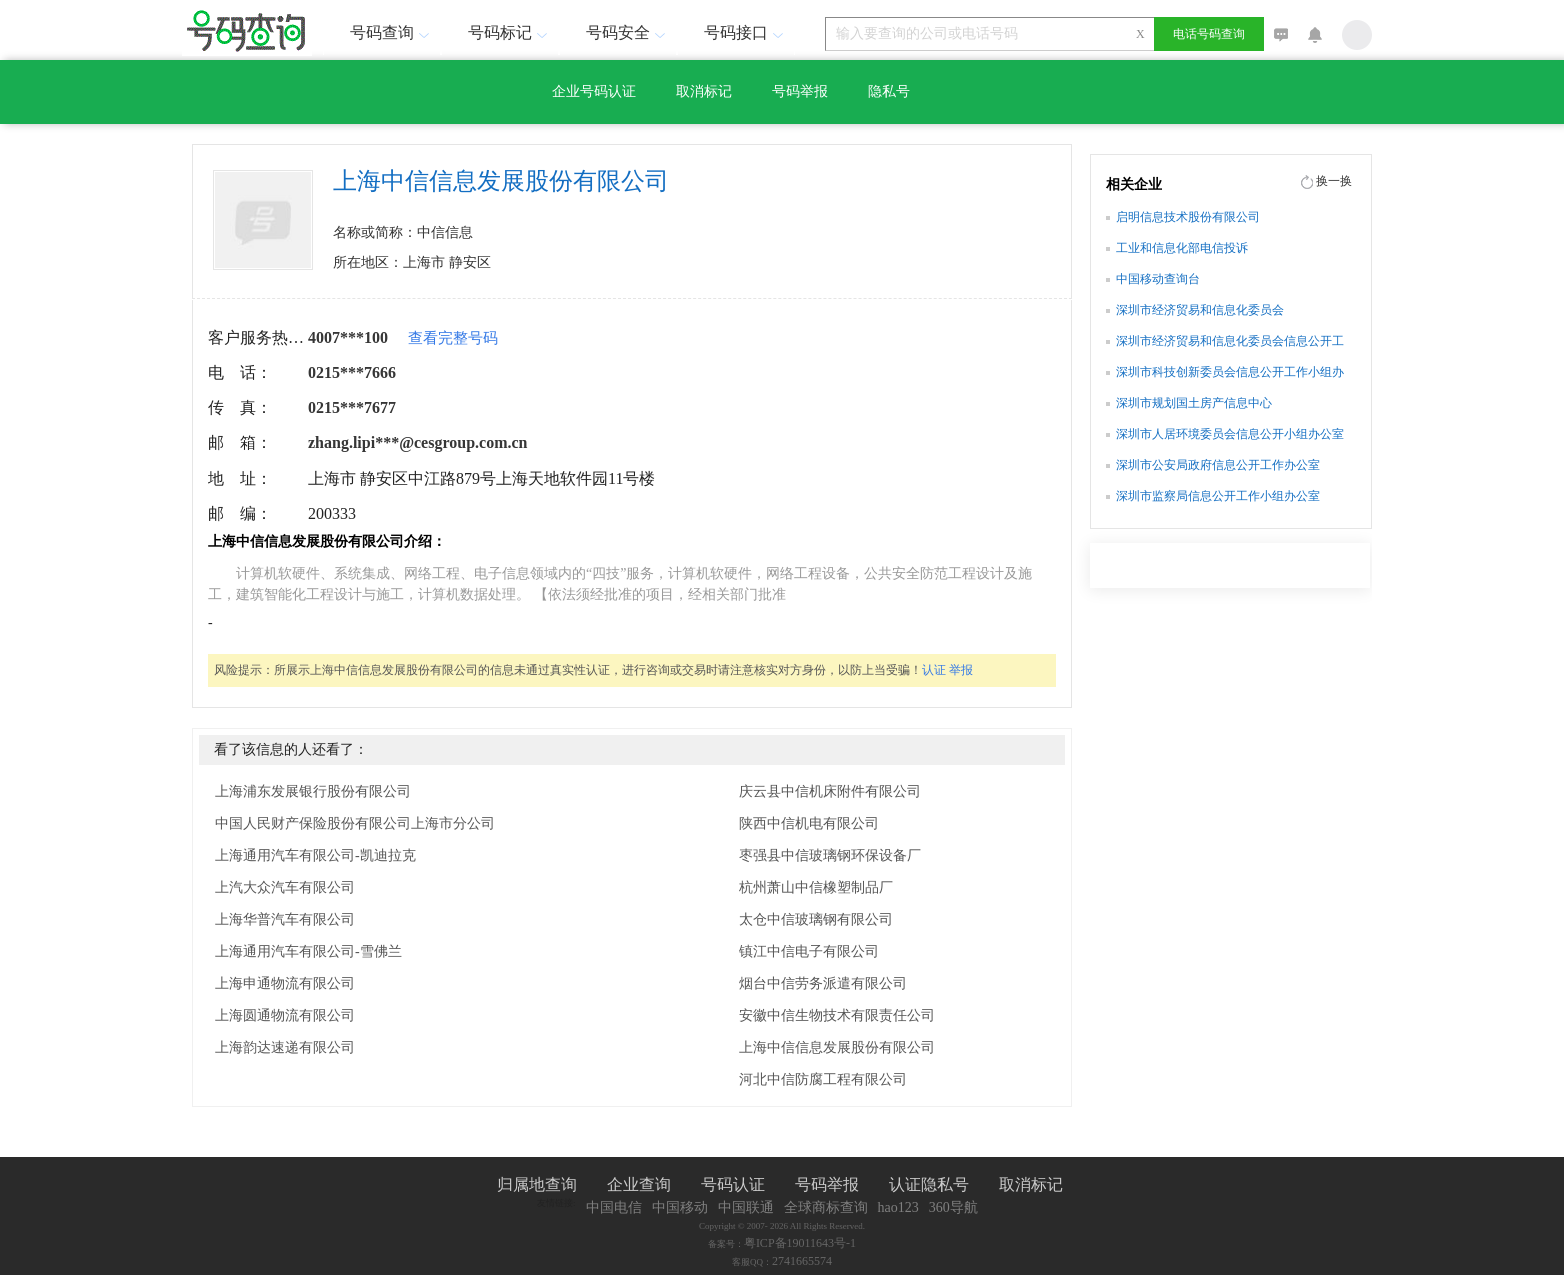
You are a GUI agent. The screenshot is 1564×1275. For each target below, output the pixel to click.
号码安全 (628, 32)
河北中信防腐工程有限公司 (823, 1079)
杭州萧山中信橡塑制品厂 (816, 887)
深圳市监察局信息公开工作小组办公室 (1218, 496)
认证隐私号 (929, 1184)
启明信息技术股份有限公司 (1188, 217)
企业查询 (639, 1184)
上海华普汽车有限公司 (285, 919)
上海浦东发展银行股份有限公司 (313, 791)
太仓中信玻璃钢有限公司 (816, 919)
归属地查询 (537, 1184)
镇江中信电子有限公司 (809, 951)
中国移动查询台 (1158, 279)
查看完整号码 (453, 338)
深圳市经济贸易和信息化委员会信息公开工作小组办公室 (1230, 343)
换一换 (1334, 181)
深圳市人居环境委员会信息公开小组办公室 (1230, 434)
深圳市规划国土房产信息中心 (1194, 403)
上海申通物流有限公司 (285, 983)
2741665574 (802, 1261)
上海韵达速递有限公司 (285, 1047)
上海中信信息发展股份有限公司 (837, 1047)
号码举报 (800, 91)
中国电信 (614, 1207)
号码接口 (746, 32)
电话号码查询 (1209, 34)
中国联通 (746, 1207)
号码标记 (510, 32)
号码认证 (733, 1184)
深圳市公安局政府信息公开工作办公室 (1218, 465)
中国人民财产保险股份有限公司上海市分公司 (355, 823)
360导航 (953, 1207)
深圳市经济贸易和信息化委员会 (1200, 310)
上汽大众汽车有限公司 (285, 887)
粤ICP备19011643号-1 (800, 1243)
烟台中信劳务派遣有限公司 (823, 983)
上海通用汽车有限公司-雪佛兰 (308, 951)
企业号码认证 (594, 91)
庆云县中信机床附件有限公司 (830, 791)
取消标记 (704, 91)
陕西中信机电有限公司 (809, 823)
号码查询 (392, 32)
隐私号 (889, 91)
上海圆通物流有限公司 (285, 1015)
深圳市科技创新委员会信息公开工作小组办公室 (1230, 374)
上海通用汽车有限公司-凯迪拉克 (315, 855)
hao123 (898, 1207)
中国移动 (680, 1207)
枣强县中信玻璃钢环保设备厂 (830, 855)
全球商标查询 (826, 1207)
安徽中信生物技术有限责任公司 (837, 1015)
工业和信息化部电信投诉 (1182, 248)
